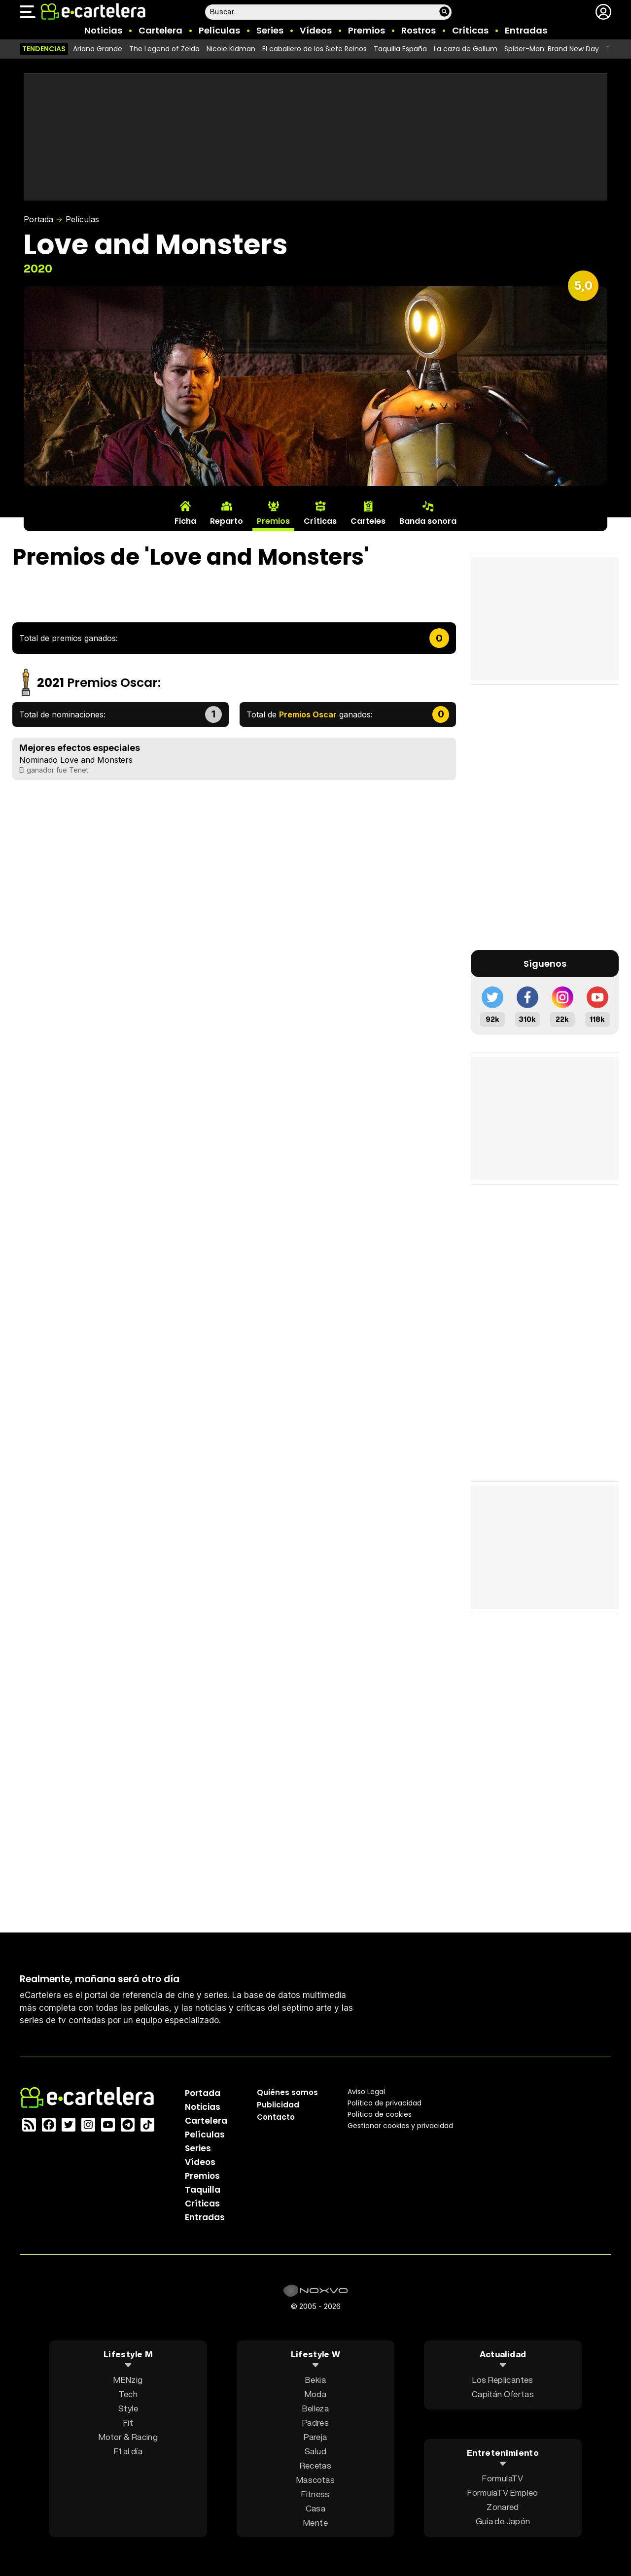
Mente (315, 2522)
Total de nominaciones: (62, 714)
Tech (128, 2393)
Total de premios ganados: (68, 638)
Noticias (103, 30)
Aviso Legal (366, 2091)
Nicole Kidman (231, 49)
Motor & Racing (128, 2436)
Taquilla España (400, 49)
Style (128, 2408)
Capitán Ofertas (503, 2393)
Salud (315, 2450)
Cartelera (160, 30)
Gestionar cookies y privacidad (400, 2125)
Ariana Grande (97, 49)
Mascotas (315, 2479)
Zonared (503, 2507)
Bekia (315, 2379)
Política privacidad (384, 2102)
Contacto (276, 2116)
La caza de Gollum (465, 49)
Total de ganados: (309, 714)
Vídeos (316, 30)
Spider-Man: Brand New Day (551, 49)
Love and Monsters (96, 760)
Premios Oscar (112, 682)
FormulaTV (502, 2478)
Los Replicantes (502, 2379)
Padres (315, 2422)
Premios (366, 30)
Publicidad (278, 2104)
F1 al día (128, 2450)
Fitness (315, 2493)
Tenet (78, 770)
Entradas (526, 30)
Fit (128, 2422)
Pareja (315, 2436)
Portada (38, 219)
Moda (315, 2393)
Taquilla (202, 2189)
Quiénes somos (287, 2092)
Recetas (315, 2465)
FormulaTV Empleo (502, 2492)
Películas (219, 30)
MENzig (127, 2379)
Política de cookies (380, 2114)
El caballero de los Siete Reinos (314, 49)
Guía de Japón (503, 2521)
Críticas (470, 30)
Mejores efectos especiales (79, 748)
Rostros (418, 30)
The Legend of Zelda (164, 49)
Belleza (315, 2408)
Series (269, 30)
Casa (315, 2508)
